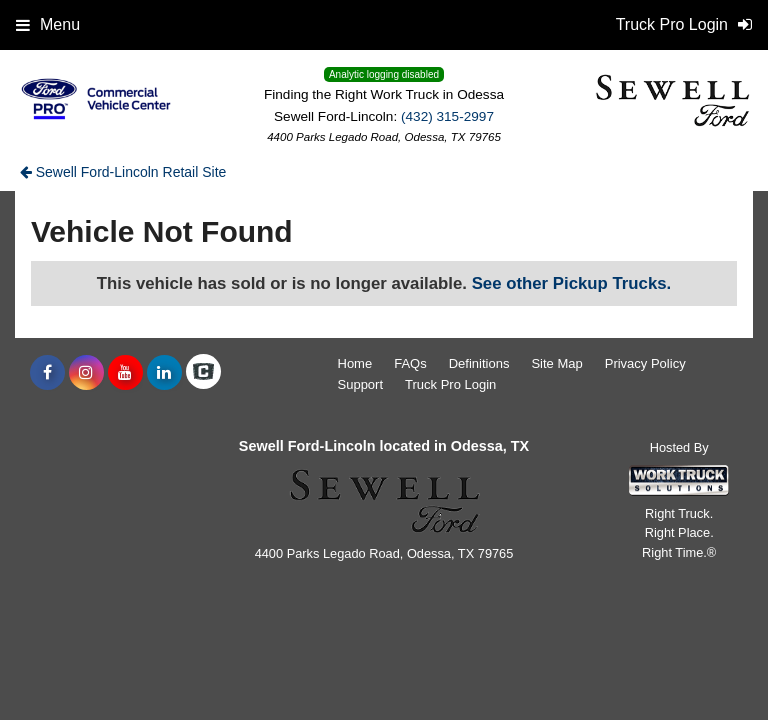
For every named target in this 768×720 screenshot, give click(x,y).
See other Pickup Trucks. (572, 283)
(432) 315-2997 (447, 116)
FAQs (410, 363)
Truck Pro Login (450, 384)
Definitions (479, 363)
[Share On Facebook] (47, 373)
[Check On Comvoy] (203, 373)
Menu (48, 24)
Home (355, 363)
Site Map (556, 363)
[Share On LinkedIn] (164, 373)
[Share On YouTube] (125, 373)
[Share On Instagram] (86, 373)
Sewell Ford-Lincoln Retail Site (123, 172)
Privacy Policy (645, 363)
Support (361, 384)
